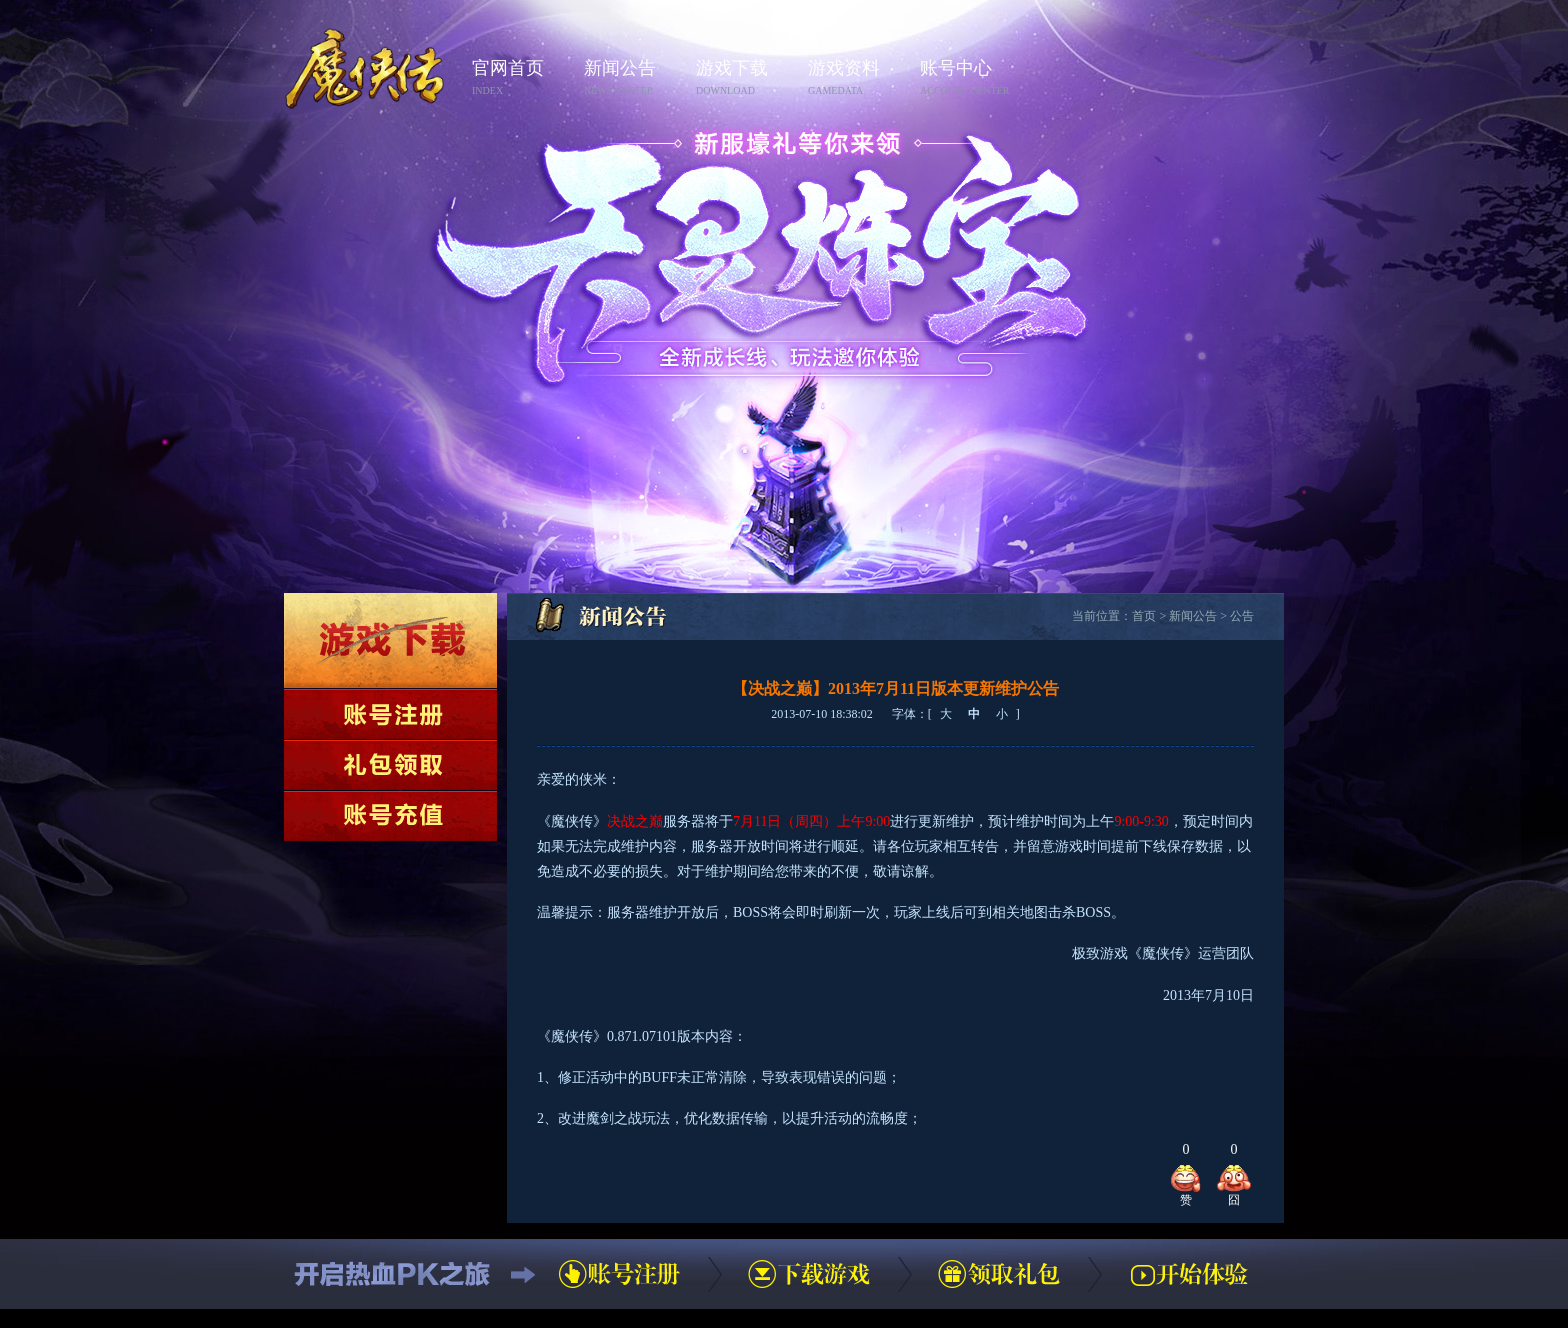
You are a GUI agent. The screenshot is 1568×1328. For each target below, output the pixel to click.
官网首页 (522, 78)
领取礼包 (390, 765)
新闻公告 (634, 78)
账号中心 (970, 78)
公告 (1242, 616)
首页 (1144, 616)
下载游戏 (390, 640)
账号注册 (390, 714)
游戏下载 (746, 78)
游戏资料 (858, 78)
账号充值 (390, 816)
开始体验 (1189, 1274)
